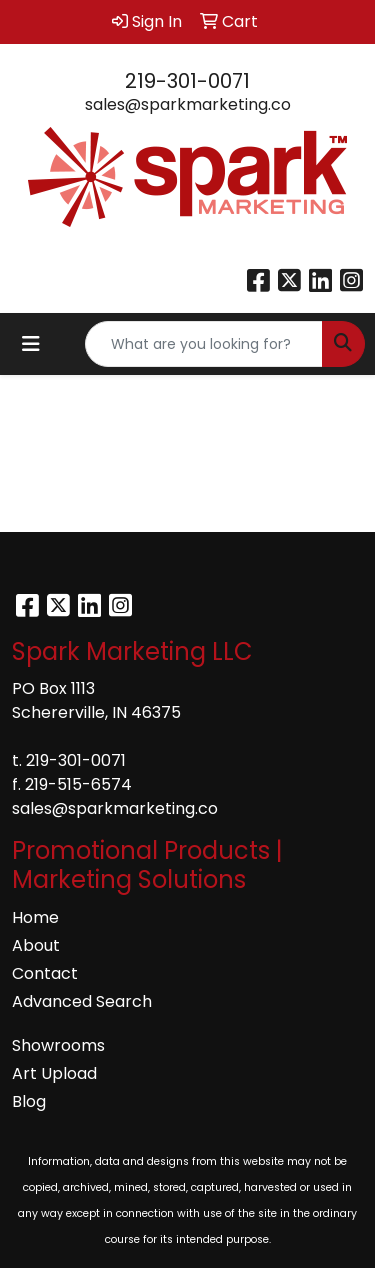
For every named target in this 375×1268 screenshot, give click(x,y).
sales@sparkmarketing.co (188, 104)
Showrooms (58, 1045)
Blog (29, 1101)
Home (35, 917)
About (36, 945)
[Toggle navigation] (31, 344)
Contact (45, 973)
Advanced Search (82, 1001)
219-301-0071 (187, 81)
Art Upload (54, 1073)
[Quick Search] (204, 344)
